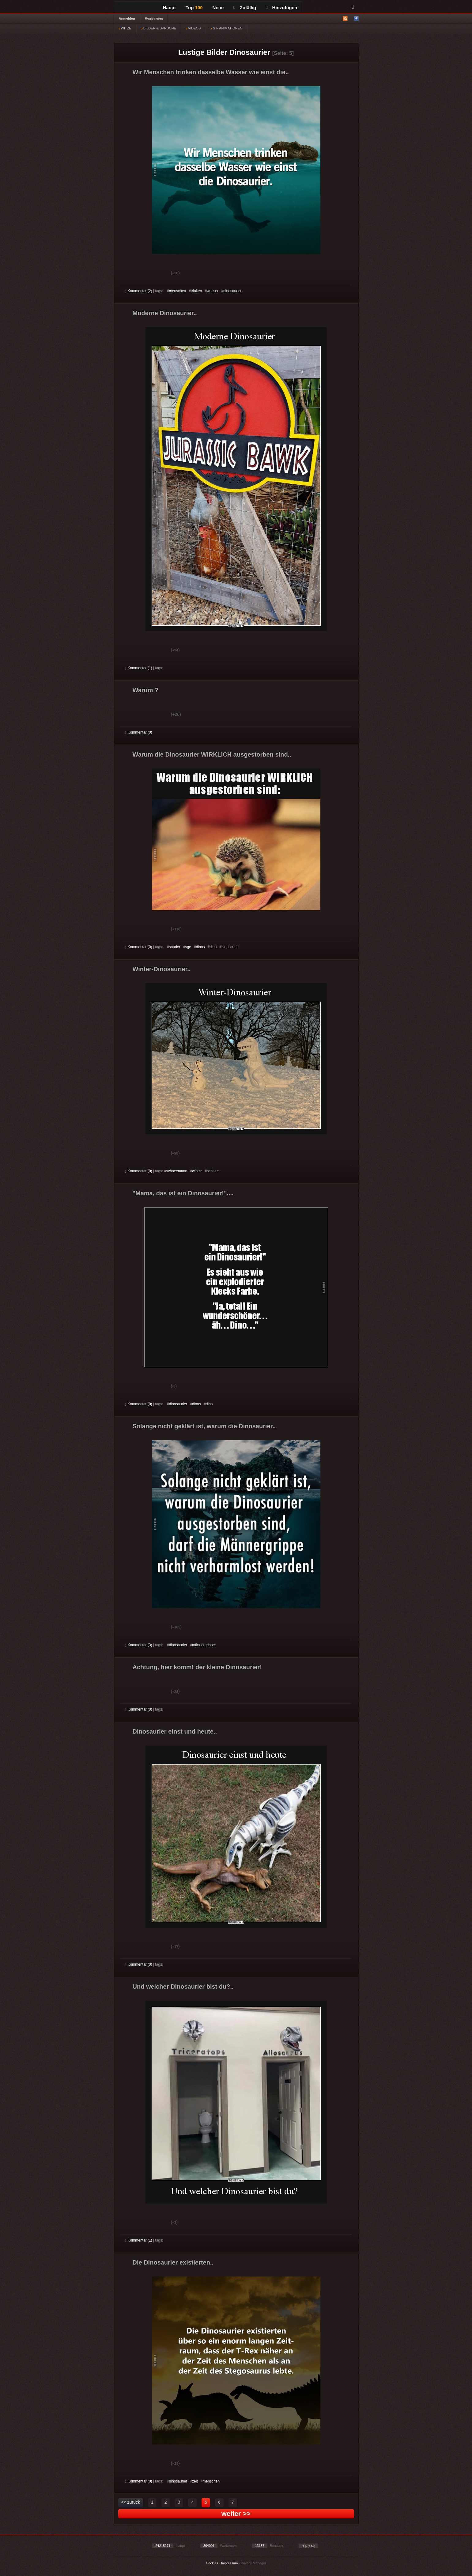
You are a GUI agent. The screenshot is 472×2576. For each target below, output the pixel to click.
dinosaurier (232, 291)
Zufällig (244, 7)
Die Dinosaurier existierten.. (173, 2262)
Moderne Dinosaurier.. (165, 313)
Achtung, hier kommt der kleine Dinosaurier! (197, 1667)
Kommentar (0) (138, 732)
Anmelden (127, 18)
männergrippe (203, 1645)
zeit (195, 2481)
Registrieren (154, 18)
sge (188, 947)
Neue (218, 7)
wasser (212, 291)
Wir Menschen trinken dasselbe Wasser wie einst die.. (211, 72)
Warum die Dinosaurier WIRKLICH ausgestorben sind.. (212, 754)
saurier (174, 947)
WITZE (125, 28)
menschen (177, 291)
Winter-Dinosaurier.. (162, 969)
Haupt (169, 7)
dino (213, 947)
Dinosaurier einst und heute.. (175, 1731)
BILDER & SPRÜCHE (158, 28)
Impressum (229, 2563)
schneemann (176, 1171)
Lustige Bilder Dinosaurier (224, 52)
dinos (200, 947)
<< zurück (130, 2502)
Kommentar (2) (138, 291)
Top (194, 7)
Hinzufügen (281, 7)
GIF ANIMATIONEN (226, 28)
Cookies (212, 2563)
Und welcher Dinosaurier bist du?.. (183, 1986)
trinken (196, 291)
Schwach (154, 274)
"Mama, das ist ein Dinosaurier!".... (183, 1193)
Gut (131, 274)
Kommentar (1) (138, 668)
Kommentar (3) (138, 1645)
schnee (213, 1171)
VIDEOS (193, 28)
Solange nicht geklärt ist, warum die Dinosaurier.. (204, 1426)
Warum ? (146, 690)
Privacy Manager (253, 2563)
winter (197, 1171)
